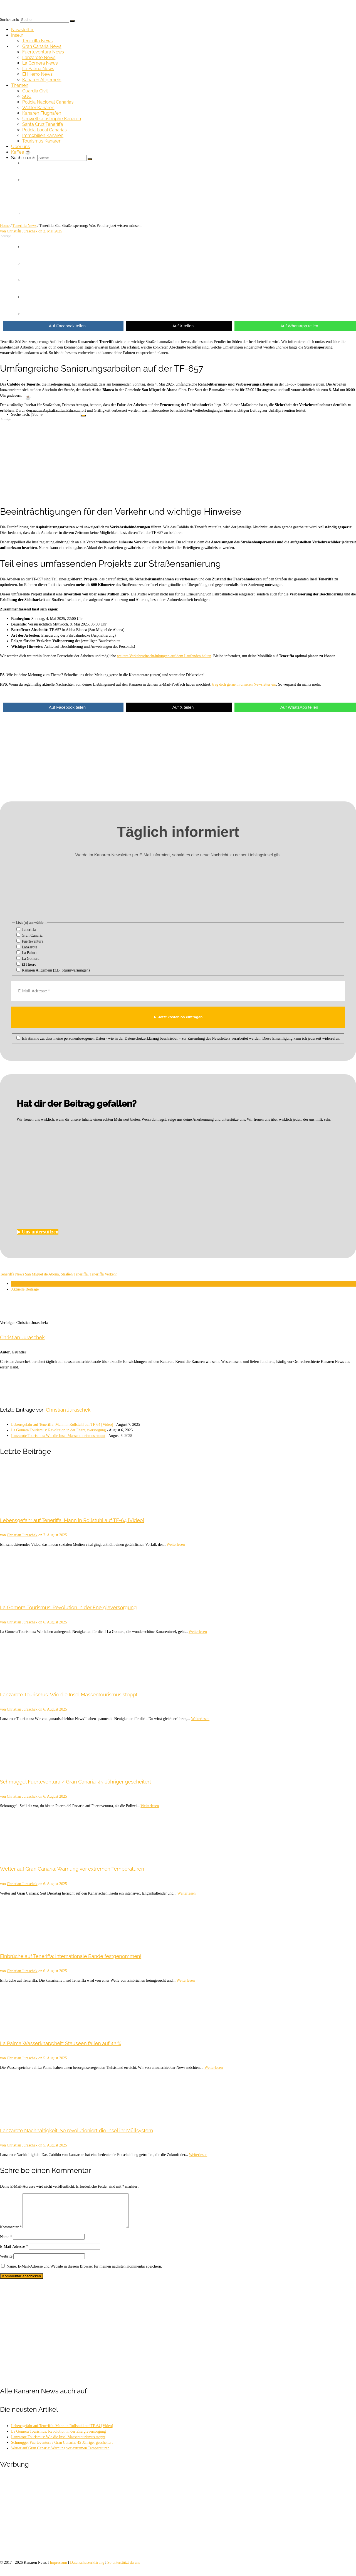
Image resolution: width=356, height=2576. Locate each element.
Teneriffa (26, 929)
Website (6, 2263)
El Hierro (26, 964)
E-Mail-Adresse (14, 2253)
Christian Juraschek (22, 1337)
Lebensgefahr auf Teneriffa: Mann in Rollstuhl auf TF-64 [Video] (62, 1424)
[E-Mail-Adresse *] (178, 991)
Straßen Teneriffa (74, 1274)
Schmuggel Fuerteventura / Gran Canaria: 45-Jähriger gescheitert (62, 2449)
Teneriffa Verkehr (103, 1274)
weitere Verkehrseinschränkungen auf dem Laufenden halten (164, 656)
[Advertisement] (167, 276)
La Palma (26, 952)
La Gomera (27, 958)
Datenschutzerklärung (87, 2569)
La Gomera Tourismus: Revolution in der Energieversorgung (58, 1430)
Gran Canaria (29, 935)
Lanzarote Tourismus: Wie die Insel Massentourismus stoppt (58, 1436)
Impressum (58, 2569)
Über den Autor (23, 1284)
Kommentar (10, 2234)
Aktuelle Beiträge (25, 1289)
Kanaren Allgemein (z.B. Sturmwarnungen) (53, 970)
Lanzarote (26, 947)
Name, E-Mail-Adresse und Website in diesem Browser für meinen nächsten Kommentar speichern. (84, 2273)
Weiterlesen (176, 1544)
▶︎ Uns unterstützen (37, 1232)
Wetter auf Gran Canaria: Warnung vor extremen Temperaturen (60, 2455)
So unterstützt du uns (123, 2569)
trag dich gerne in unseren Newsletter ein (243, 684)
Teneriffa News (12, 1274)
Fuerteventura (29, 941)
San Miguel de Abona (42, 1274)
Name (6, 2243)
